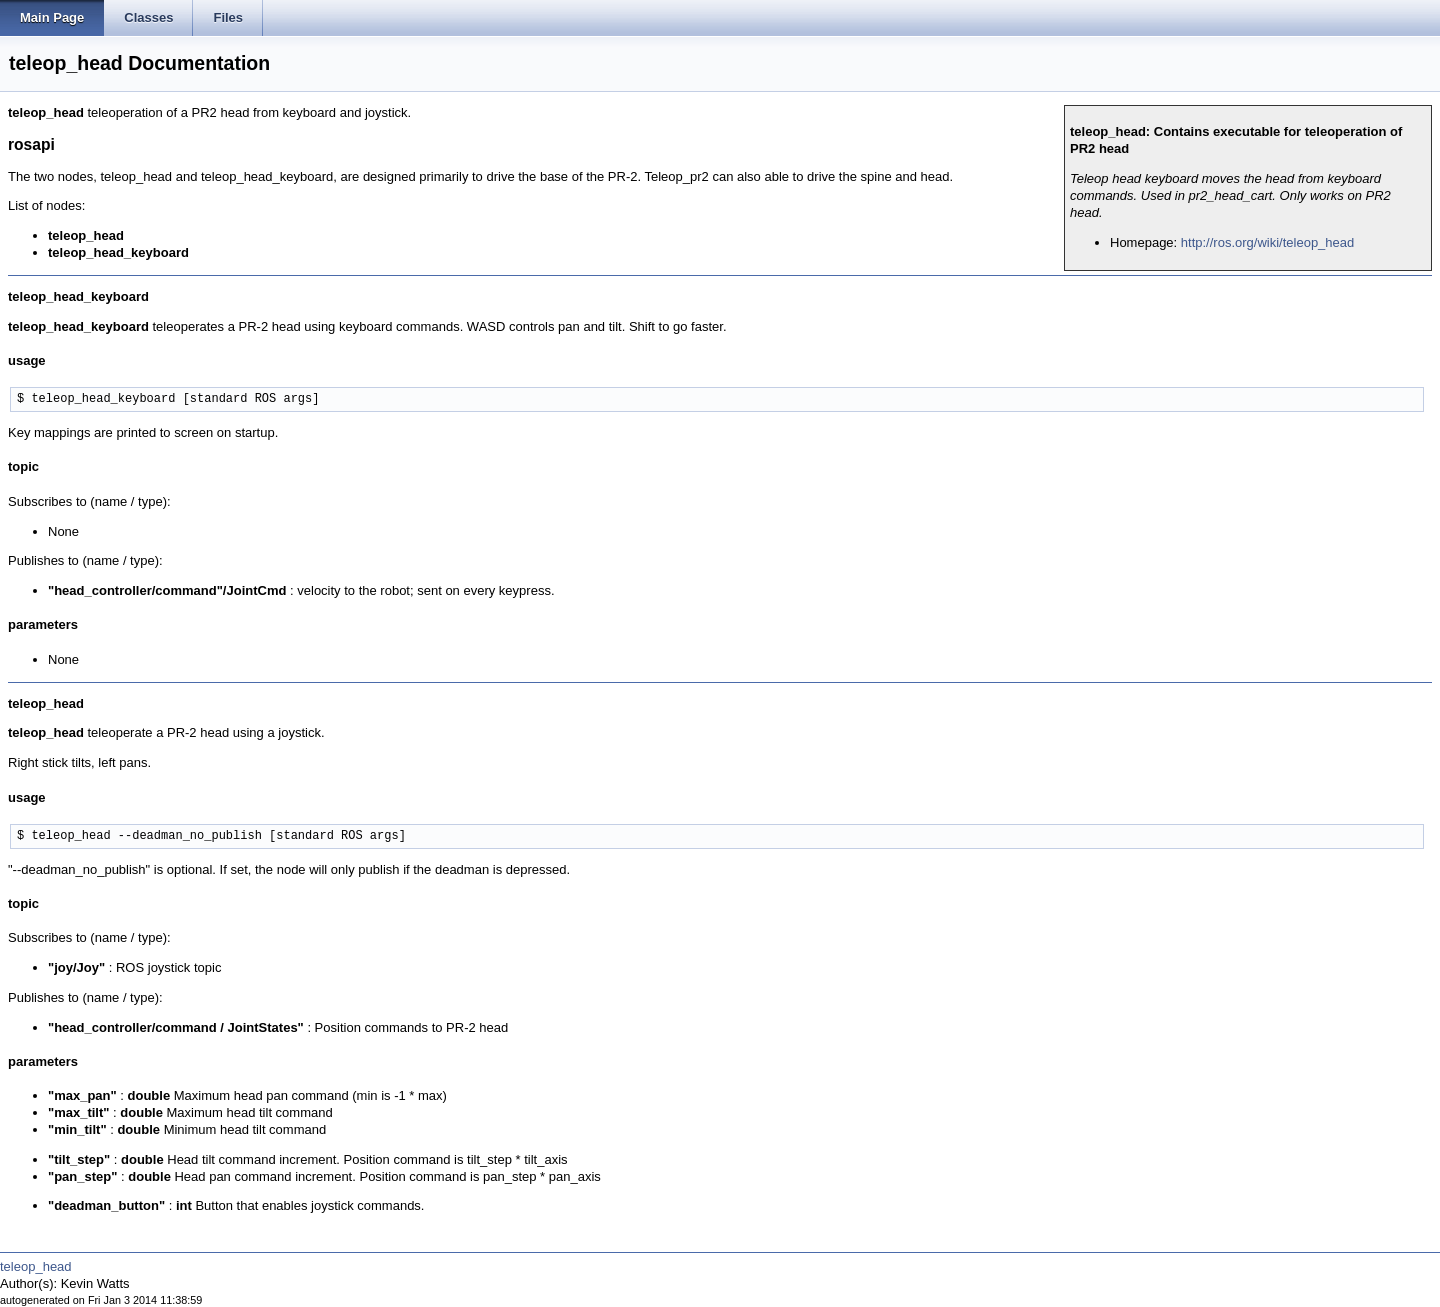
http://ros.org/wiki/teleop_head (1267, 242)
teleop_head (36, 1266)
